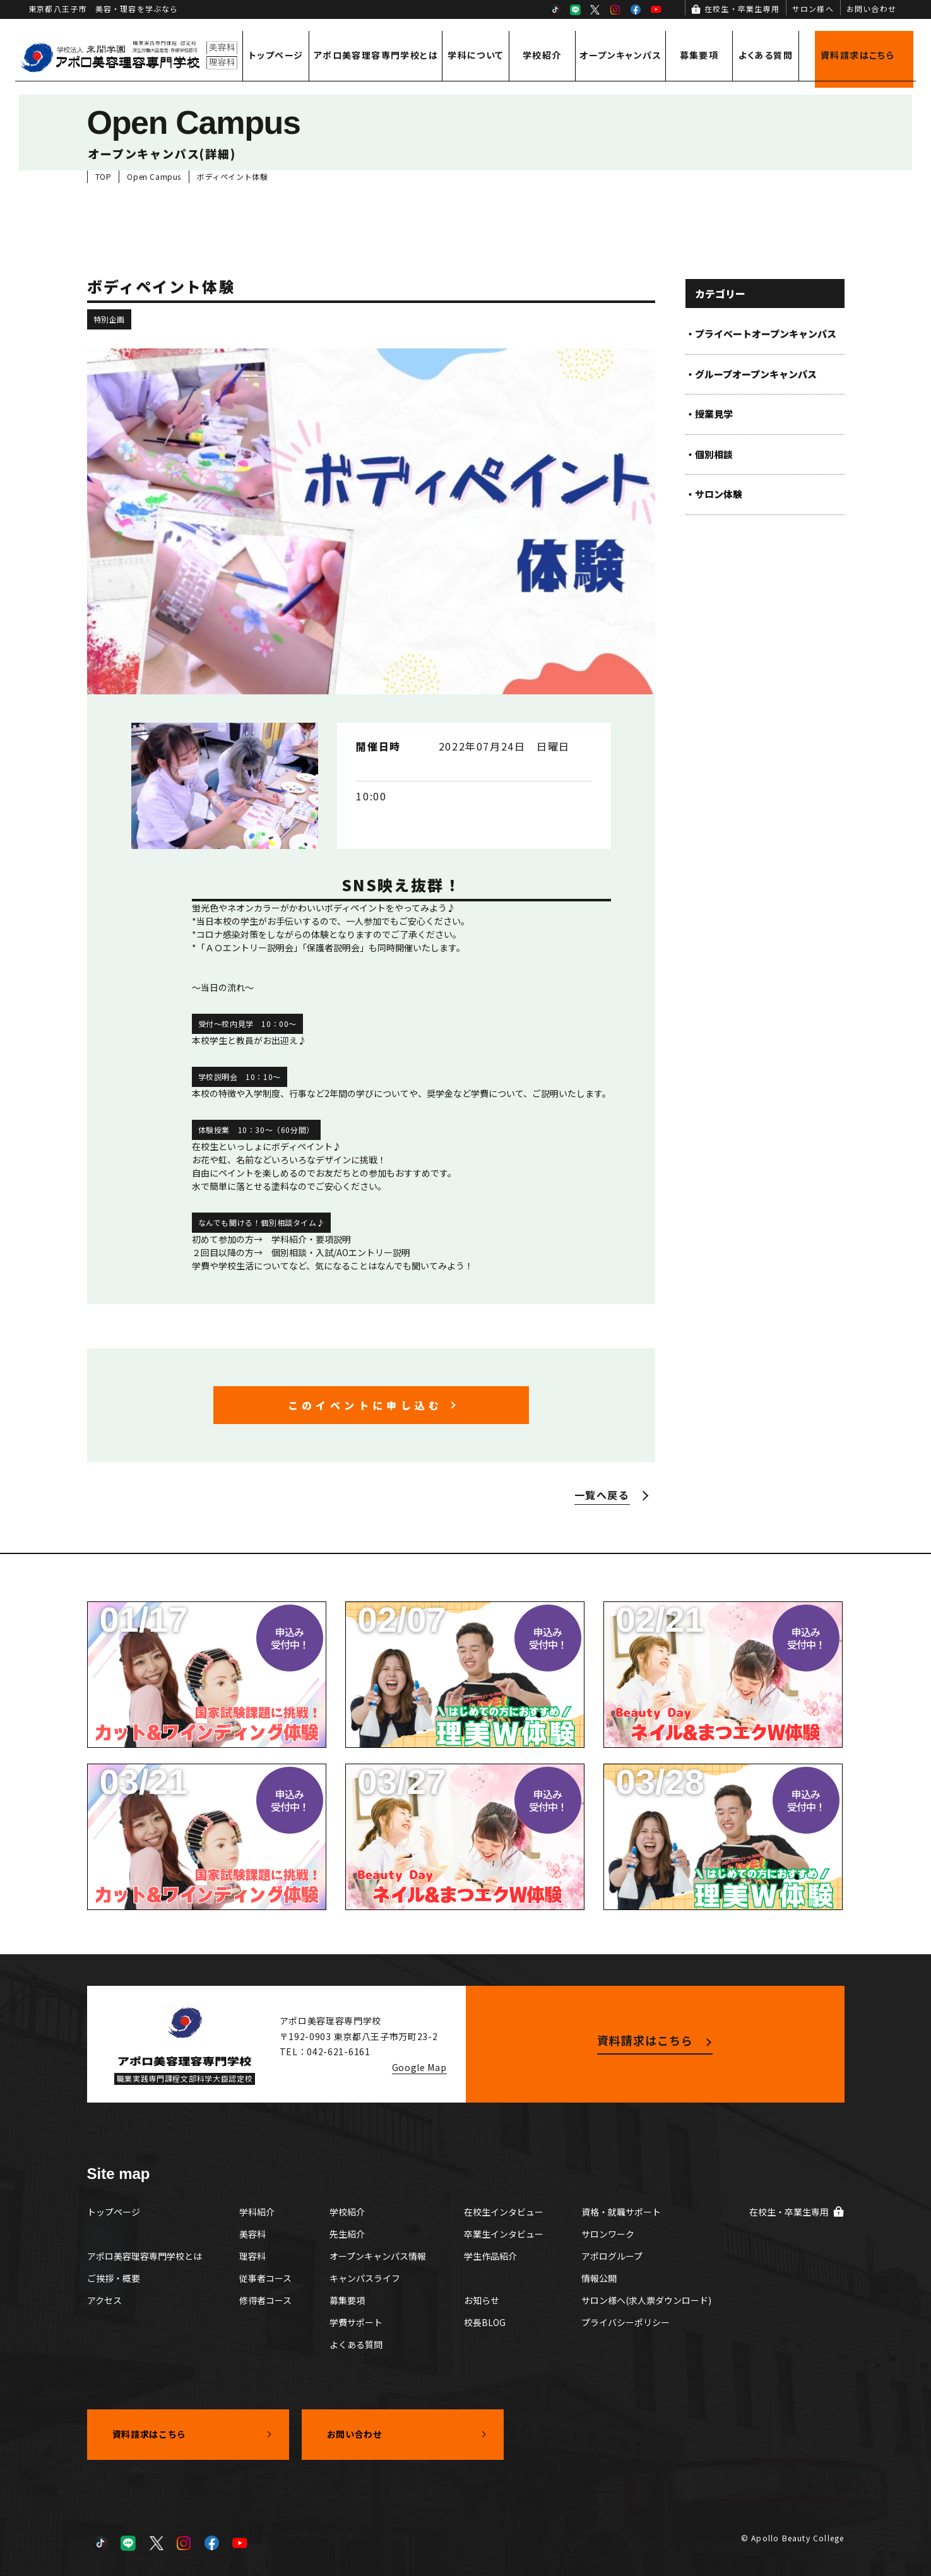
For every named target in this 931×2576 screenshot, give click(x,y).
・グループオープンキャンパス (751, 374)
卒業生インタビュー (503, 2234)
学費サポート (355, 2322)
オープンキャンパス (620, 55)
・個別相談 (709, 454)
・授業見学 (709, 413)
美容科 (252, 2234)
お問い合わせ (871, 8)
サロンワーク (607, 2234)
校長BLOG (485, 2322)
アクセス (104, 2300)
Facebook (636, 9)
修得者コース (265, 2300)
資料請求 (857, 55)
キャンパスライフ (364, 2278)
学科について (475, 55)
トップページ (276, 55)
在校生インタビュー (503, 2211)
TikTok (555, 9)
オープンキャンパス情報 (377, 2256)
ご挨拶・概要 (113, 2278)
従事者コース (265, 2278)
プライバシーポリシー (625, 2322)
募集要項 (699, 55)
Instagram (615, 9)
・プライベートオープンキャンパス (760, 333)
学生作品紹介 (490, 2256)
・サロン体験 (713, 494)
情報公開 (599, 2278)
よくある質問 (765, 55)
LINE (575, 9)
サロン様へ (813, 8)
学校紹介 (542, 55)
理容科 (252, 2256)
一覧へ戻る (602, 1494)
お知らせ (481, 2300)
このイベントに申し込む (365, 1405)
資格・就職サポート (621, 2211)
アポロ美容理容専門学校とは (376, 55)
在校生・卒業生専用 (742, 8)
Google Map (419, 2067)
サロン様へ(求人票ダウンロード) (646, 2300)
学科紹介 (257, 2211)
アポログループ (612, 2256)
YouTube (656, 9)
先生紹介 (347, 2234)
